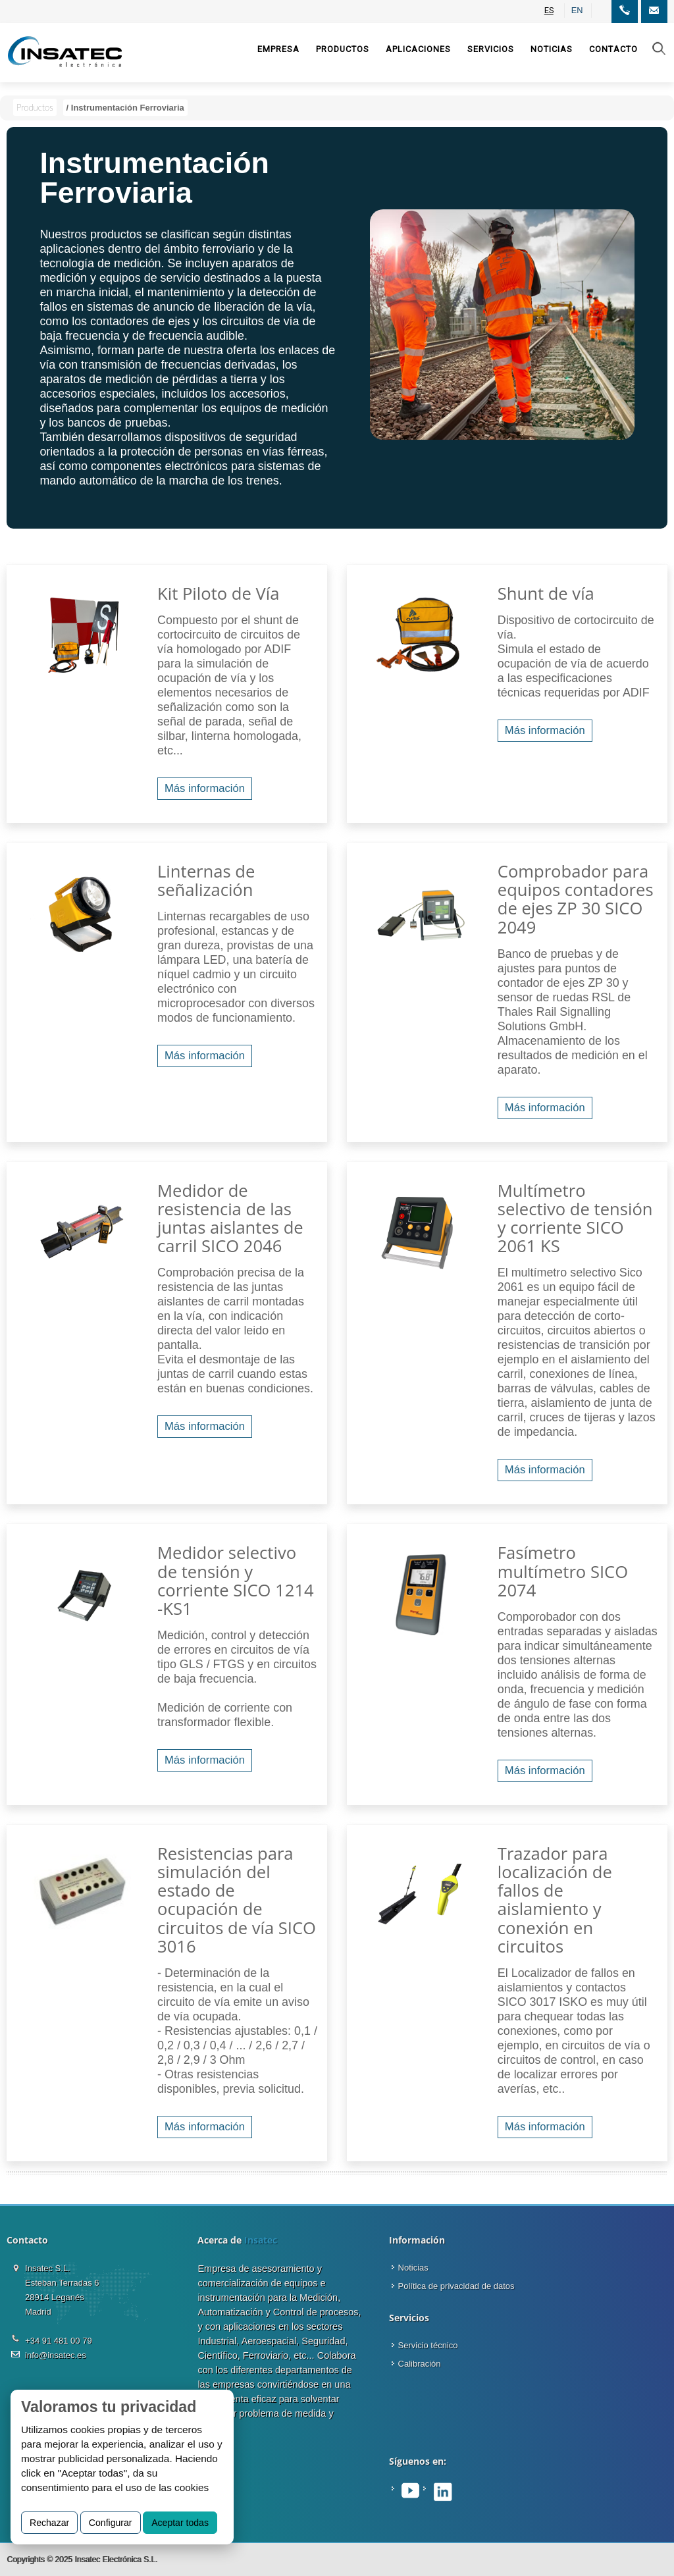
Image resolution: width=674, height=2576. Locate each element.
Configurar (110, 2522)
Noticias (413, 2268)
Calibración (419, 2364)
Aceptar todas (180, 2522)
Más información (205, 788)
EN (577, 10)
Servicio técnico (428, 2345)
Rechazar (49, 2522)
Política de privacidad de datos (456, 2286)
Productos (34, 107)
